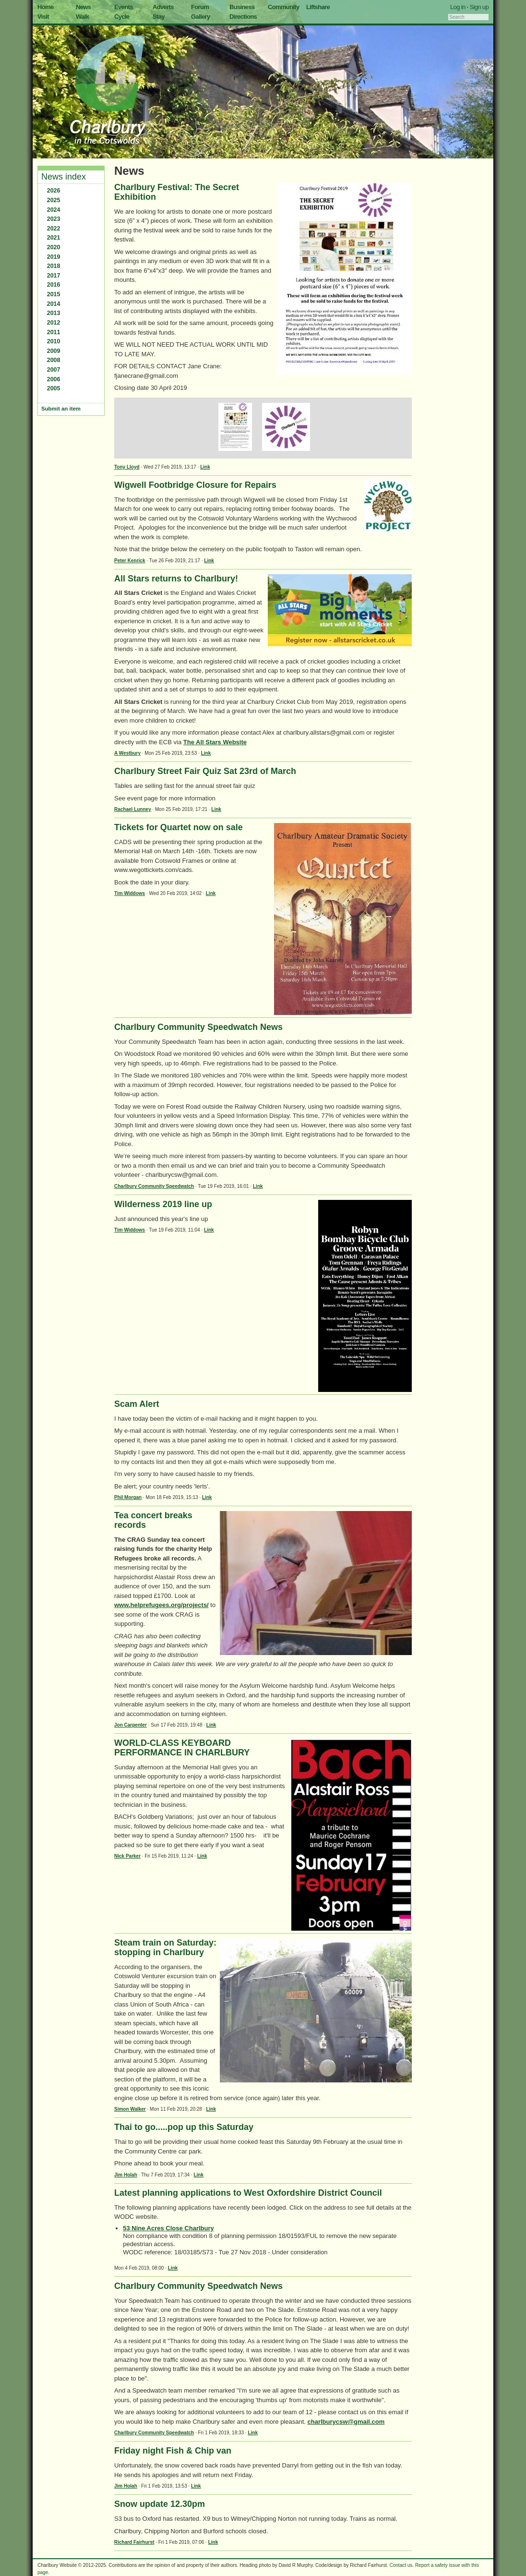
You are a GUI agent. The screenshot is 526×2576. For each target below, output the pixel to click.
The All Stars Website (215, 742)
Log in (458, 7)
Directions (243, 16)
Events (123, 7)
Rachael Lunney (132, 809)
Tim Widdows (129, 893)
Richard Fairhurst (134, 2542)
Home (45, 7)
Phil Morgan (128, 1497)
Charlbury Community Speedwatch (154, 1186)
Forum (200, 7)
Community (283, 7)
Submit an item (61, 408)
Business (242, 7)
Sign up (479, 7)
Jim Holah (125, 2174)
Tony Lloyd (127, 467)
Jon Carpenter (130, 1725)
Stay (159, 16)
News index (63, 176)
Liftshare (318, 7)
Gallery (200, 16)
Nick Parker (127, 1856)
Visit (43, 16)
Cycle (121, 16)
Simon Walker (130, 2109)
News (83, 7)
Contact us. (402, 2565)
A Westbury (127, 753)
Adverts (163, 7)
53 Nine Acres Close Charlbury (168, 2228)
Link (205, 467)
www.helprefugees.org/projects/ (161, 1604)
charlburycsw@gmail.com (346, 2421)
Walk (82, 16)
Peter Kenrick (129, 560)
